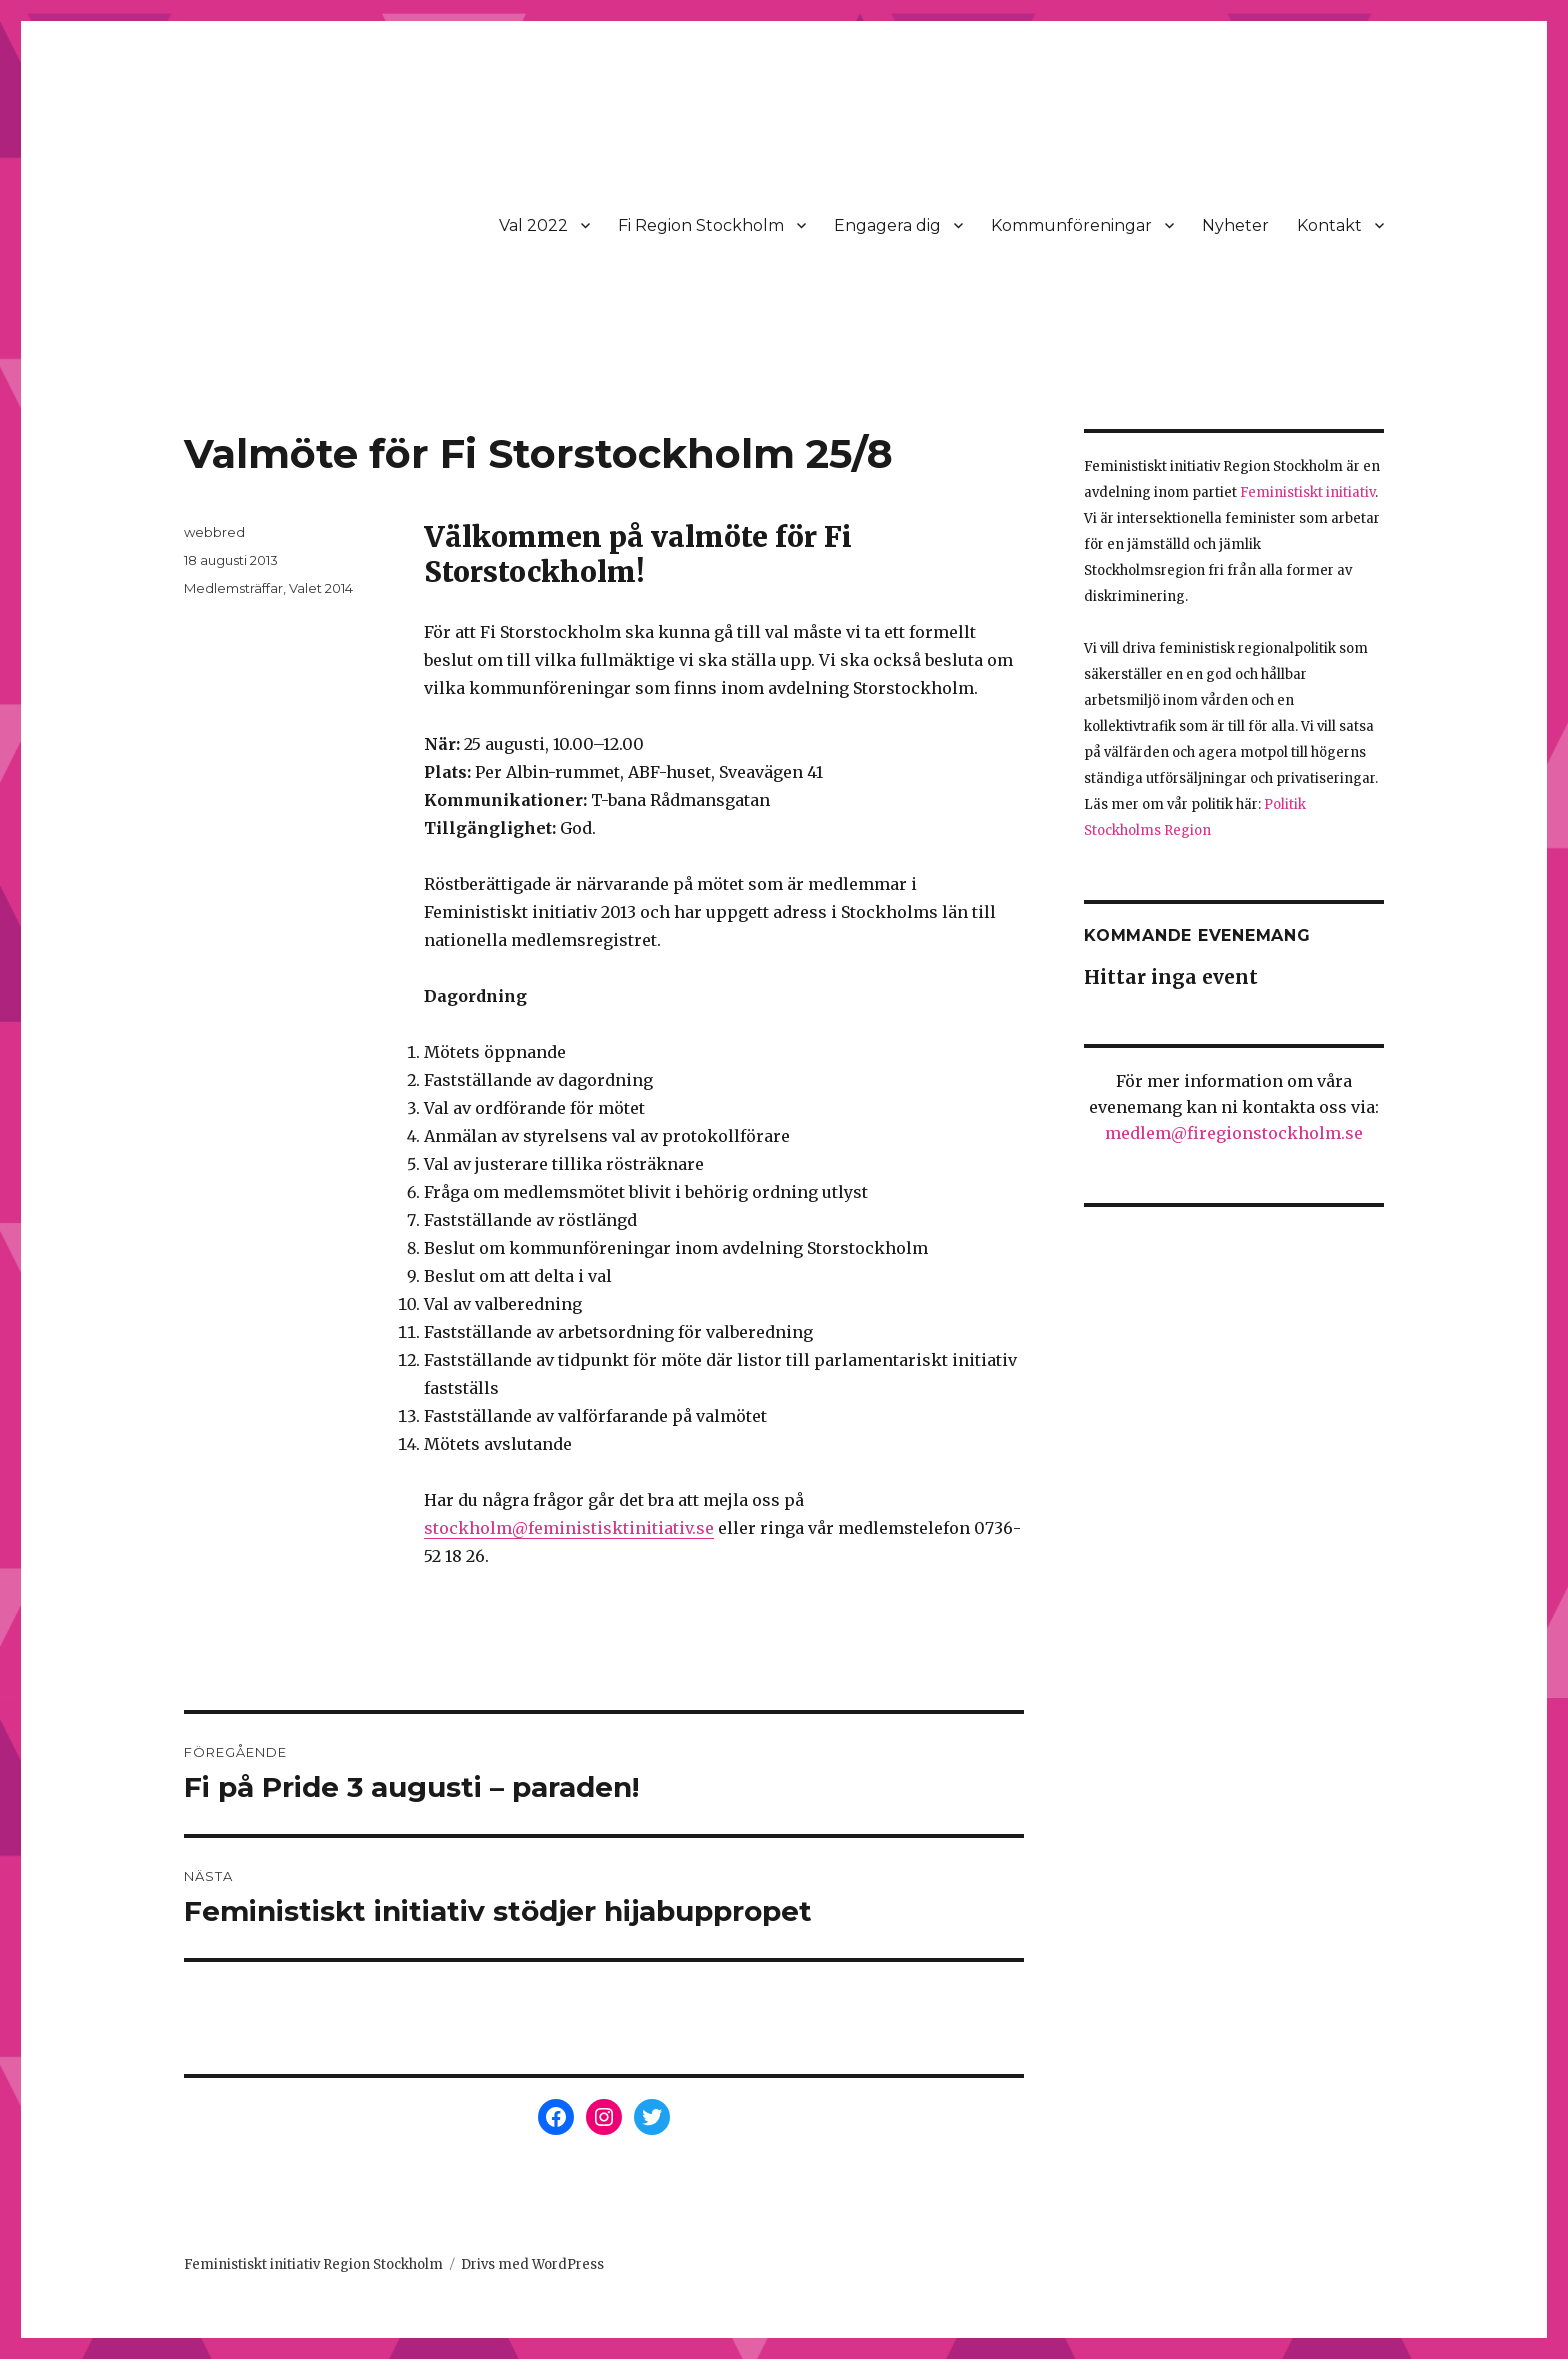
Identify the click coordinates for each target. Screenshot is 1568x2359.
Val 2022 (533, 225)
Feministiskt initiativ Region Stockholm (313, 2264)
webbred (214, 532)
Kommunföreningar (1071, 225)
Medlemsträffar (233, 588)
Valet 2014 (321, 588)
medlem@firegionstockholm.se (1234, 1133)
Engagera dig (887, 225)
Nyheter (1235, 225)
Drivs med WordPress (532, 2264)
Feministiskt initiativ (1307, 492)
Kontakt (1329, 225)
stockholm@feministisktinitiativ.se (569, 1528)
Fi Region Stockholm (701, 225)
